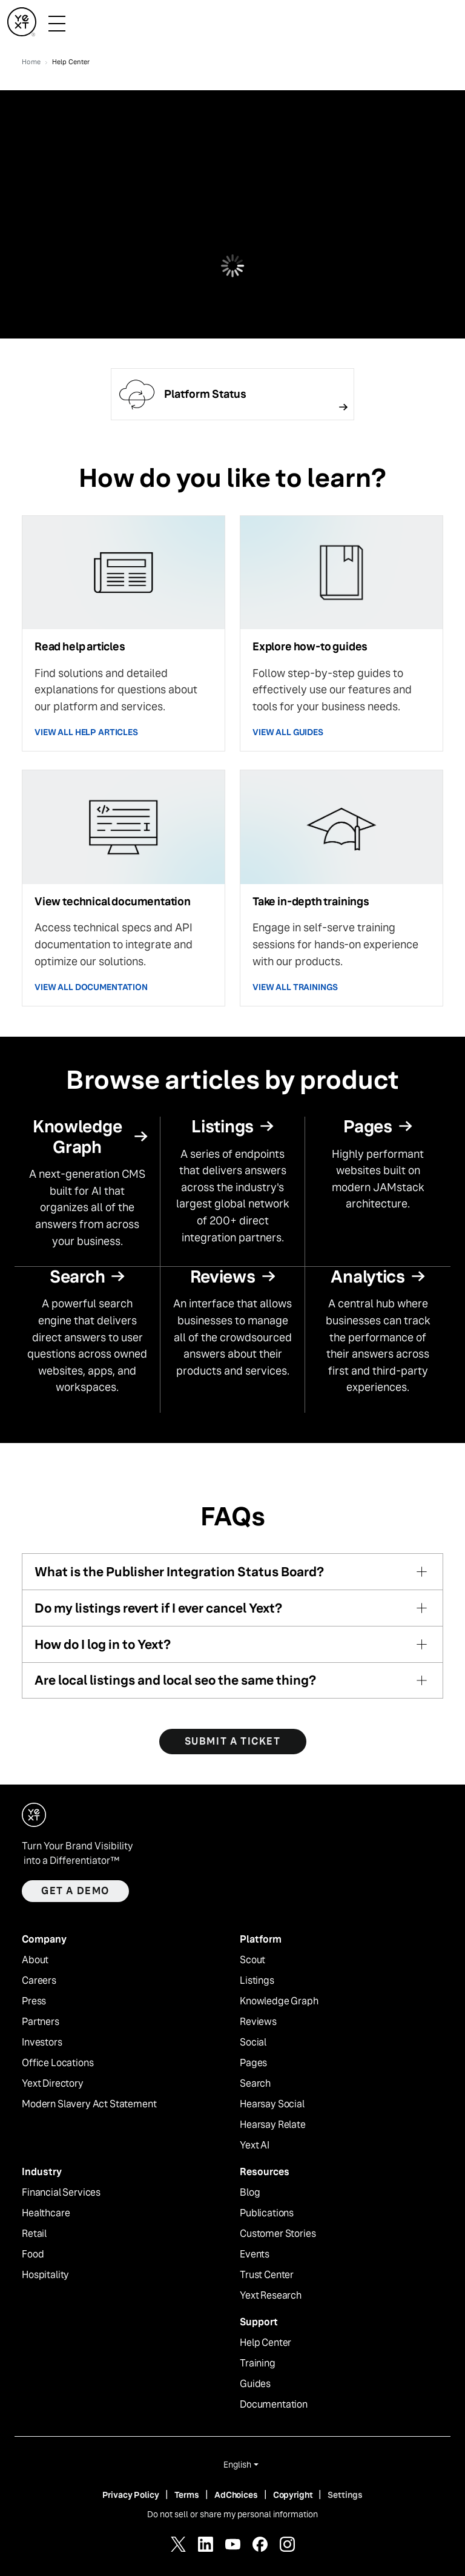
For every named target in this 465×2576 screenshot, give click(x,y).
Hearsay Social (272, 2104)
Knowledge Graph (279, 2001)
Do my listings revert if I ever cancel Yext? (158, 1608)
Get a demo (75, 1890)
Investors (42, 2042)
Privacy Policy (130, 2494)
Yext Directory (53, 2084)
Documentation (274, 2405)
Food (33, 2254)
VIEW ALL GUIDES (287, 732)
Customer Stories (277, 2234)
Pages (253, 2063)
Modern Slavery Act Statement (89, 2104)
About (35, 1960)
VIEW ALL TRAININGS (294, 987)
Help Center (265, 2343)
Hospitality (45, 2275)
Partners (40, 2022)
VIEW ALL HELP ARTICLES (86, 732)
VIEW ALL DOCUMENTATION (91, 987)
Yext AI (254, 2145)
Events (254, 2254)
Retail (34, 2234)
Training (257, 2363)
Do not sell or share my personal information (232, 2514)
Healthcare (46, 2213)
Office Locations (57, 2063)
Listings (257, 1981)
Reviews (258, 2022)
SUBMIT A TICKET (233, 1741)
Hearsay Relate (273, 2125)
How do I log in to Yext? (103, 1644)
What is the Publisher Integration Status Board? (179, 1572)
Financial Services (61, 2193)
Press (34, 2001)
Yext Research (271, 2296)
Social (253, 2042)
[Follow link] (232, 394)
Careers (39, 1981)
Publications (267, 2213)
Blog (250, 2193)
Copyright (293, 2494)
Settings (345, 2494)
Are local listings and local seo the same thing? (175, 1680)
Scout (252, 1960)
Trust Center (267, 2275)
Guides (255, 2384)
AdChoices (236, 2494)
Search (255, 2084)
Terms (186, 2494)
